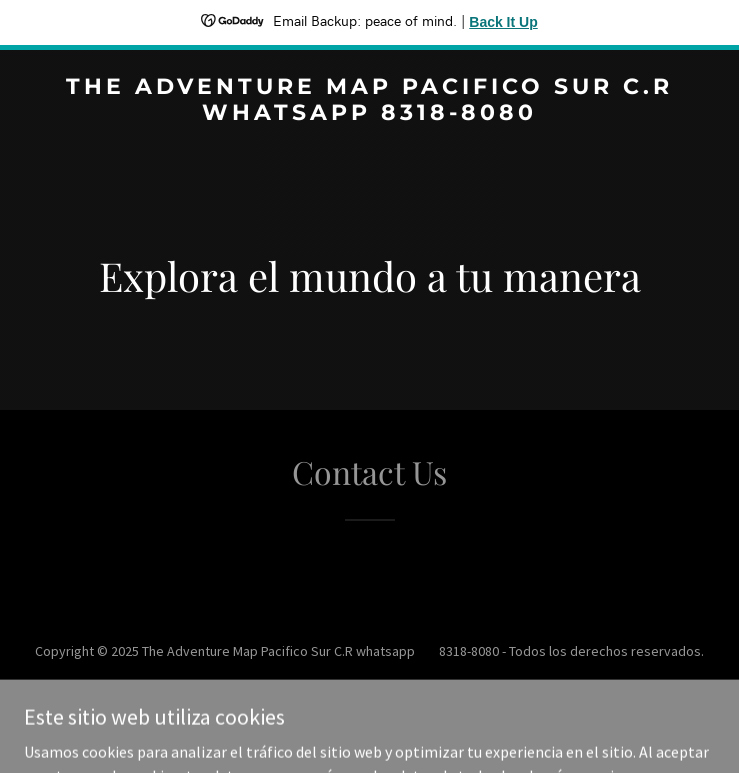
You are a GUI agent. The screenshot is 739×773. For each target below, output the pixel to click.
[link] (369, 114)
